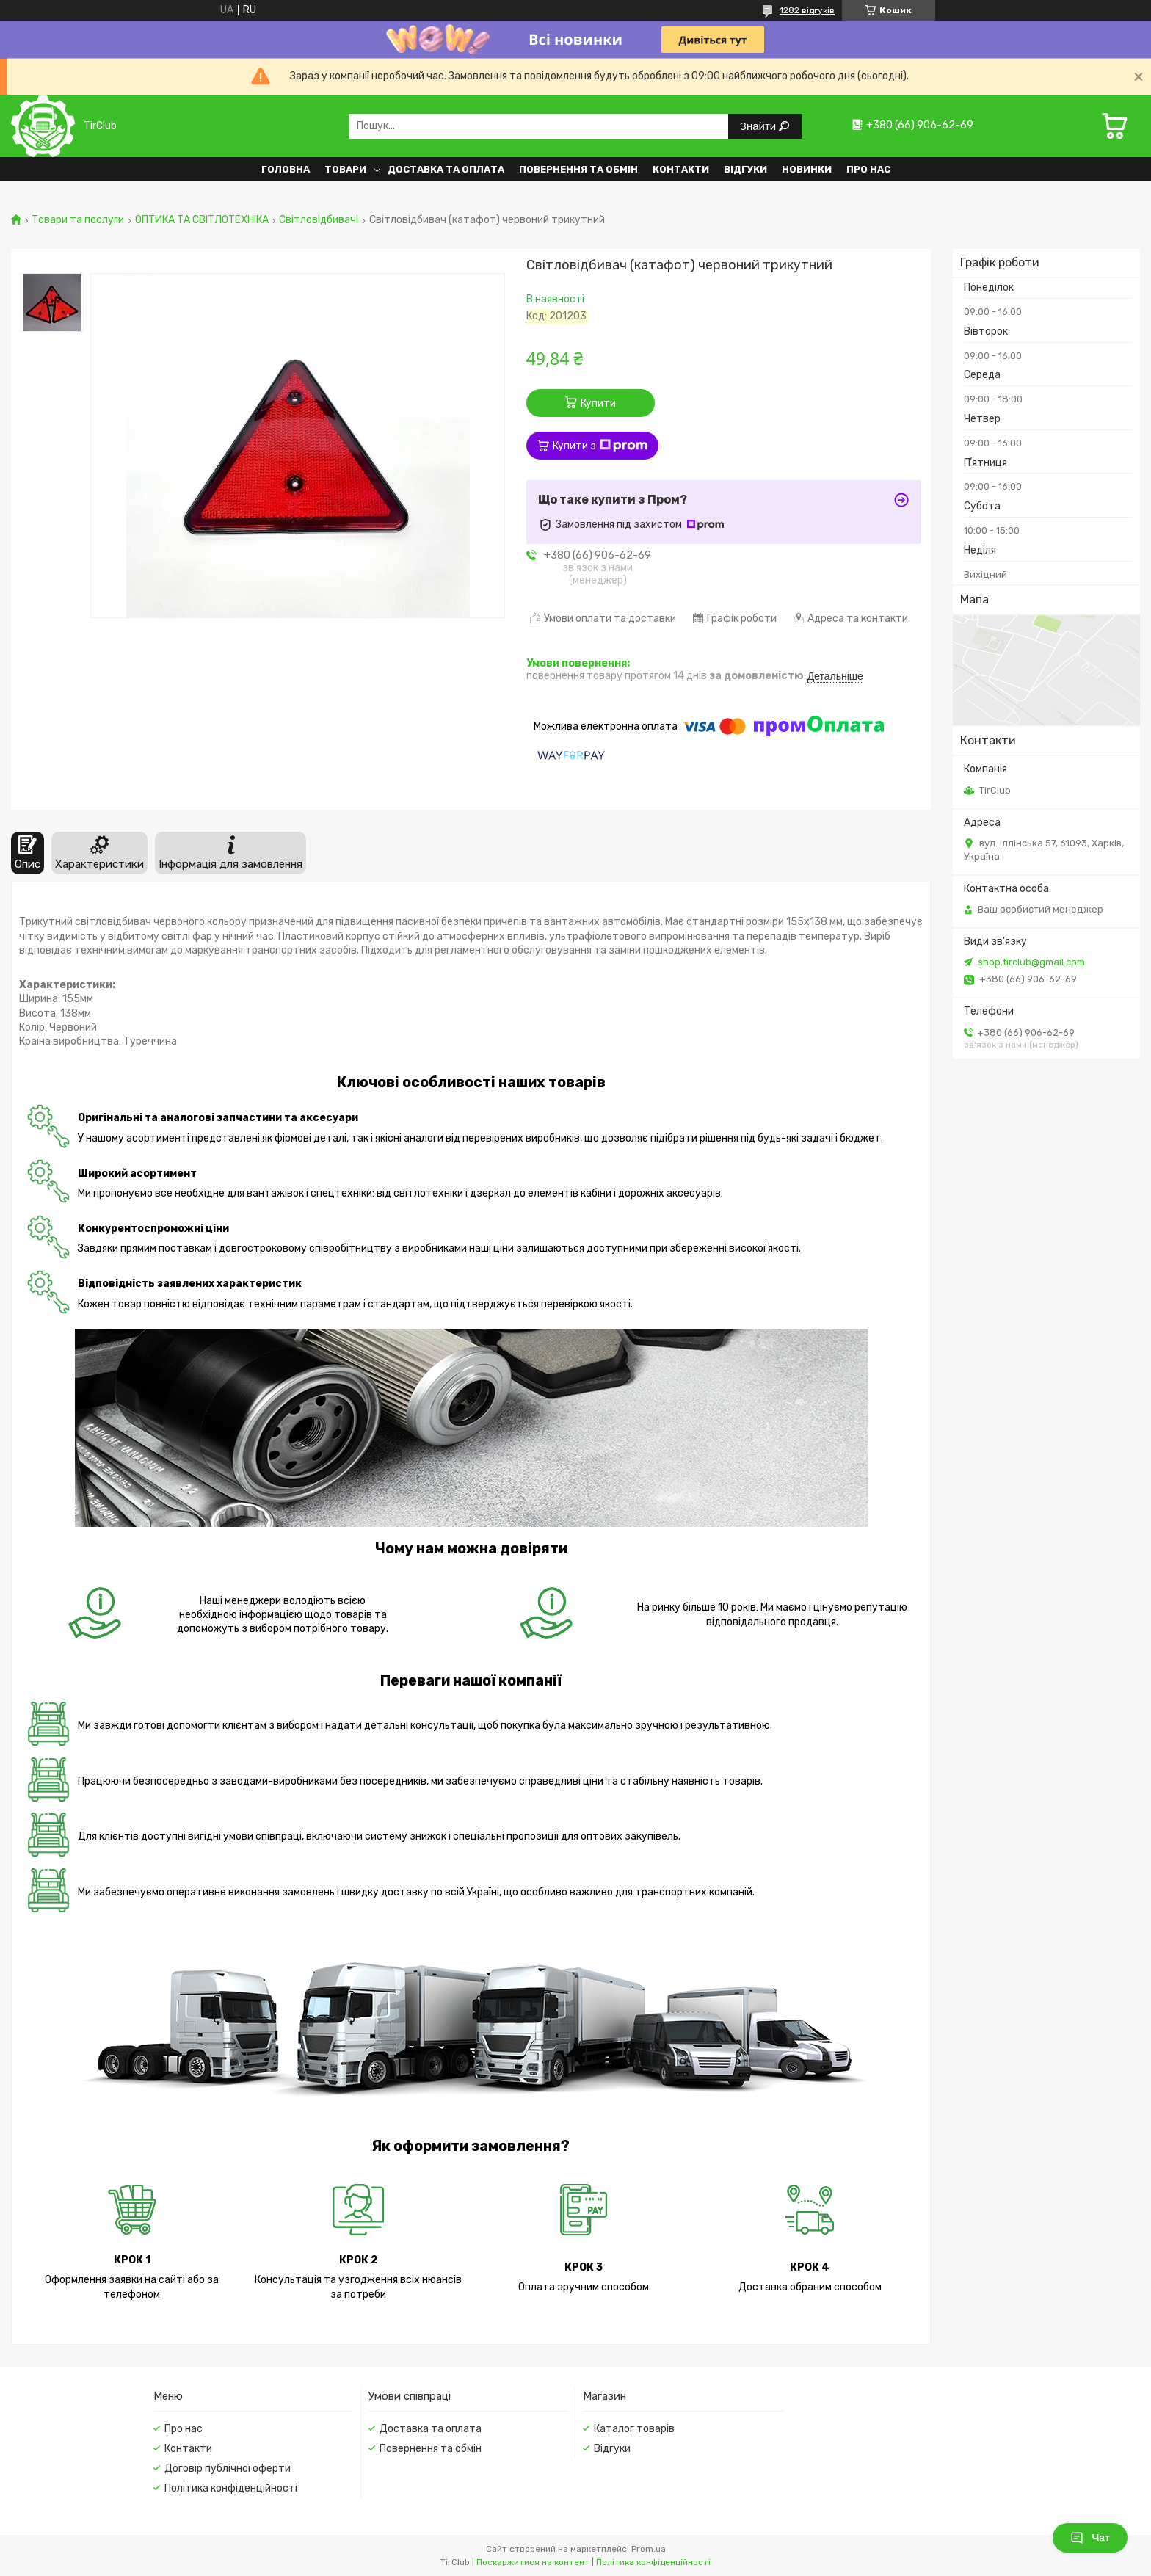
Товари (345, 169)
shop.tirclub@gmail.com (1031, 962)
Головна (285, 169)
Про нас (868, 169)
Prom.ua (648, 2549)
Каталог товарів (634, 2429)
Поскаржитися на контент (532, 2562)
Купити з (600, 445)
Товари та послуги (78, 220)
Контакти (681, 169)
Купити (598, 403)
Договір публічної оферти (227, 2468)
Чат (1090, 2537)
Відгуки (745, 169)
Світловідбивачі (318, 220)
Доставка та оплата (446, 169)
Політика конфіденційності (230, 2488)
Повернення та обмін (578, 169)
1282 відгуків (807, 10)
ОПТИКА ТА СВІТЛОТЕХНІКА (202, 220)
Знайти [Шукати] (759, 126)
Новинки (807, 169)
